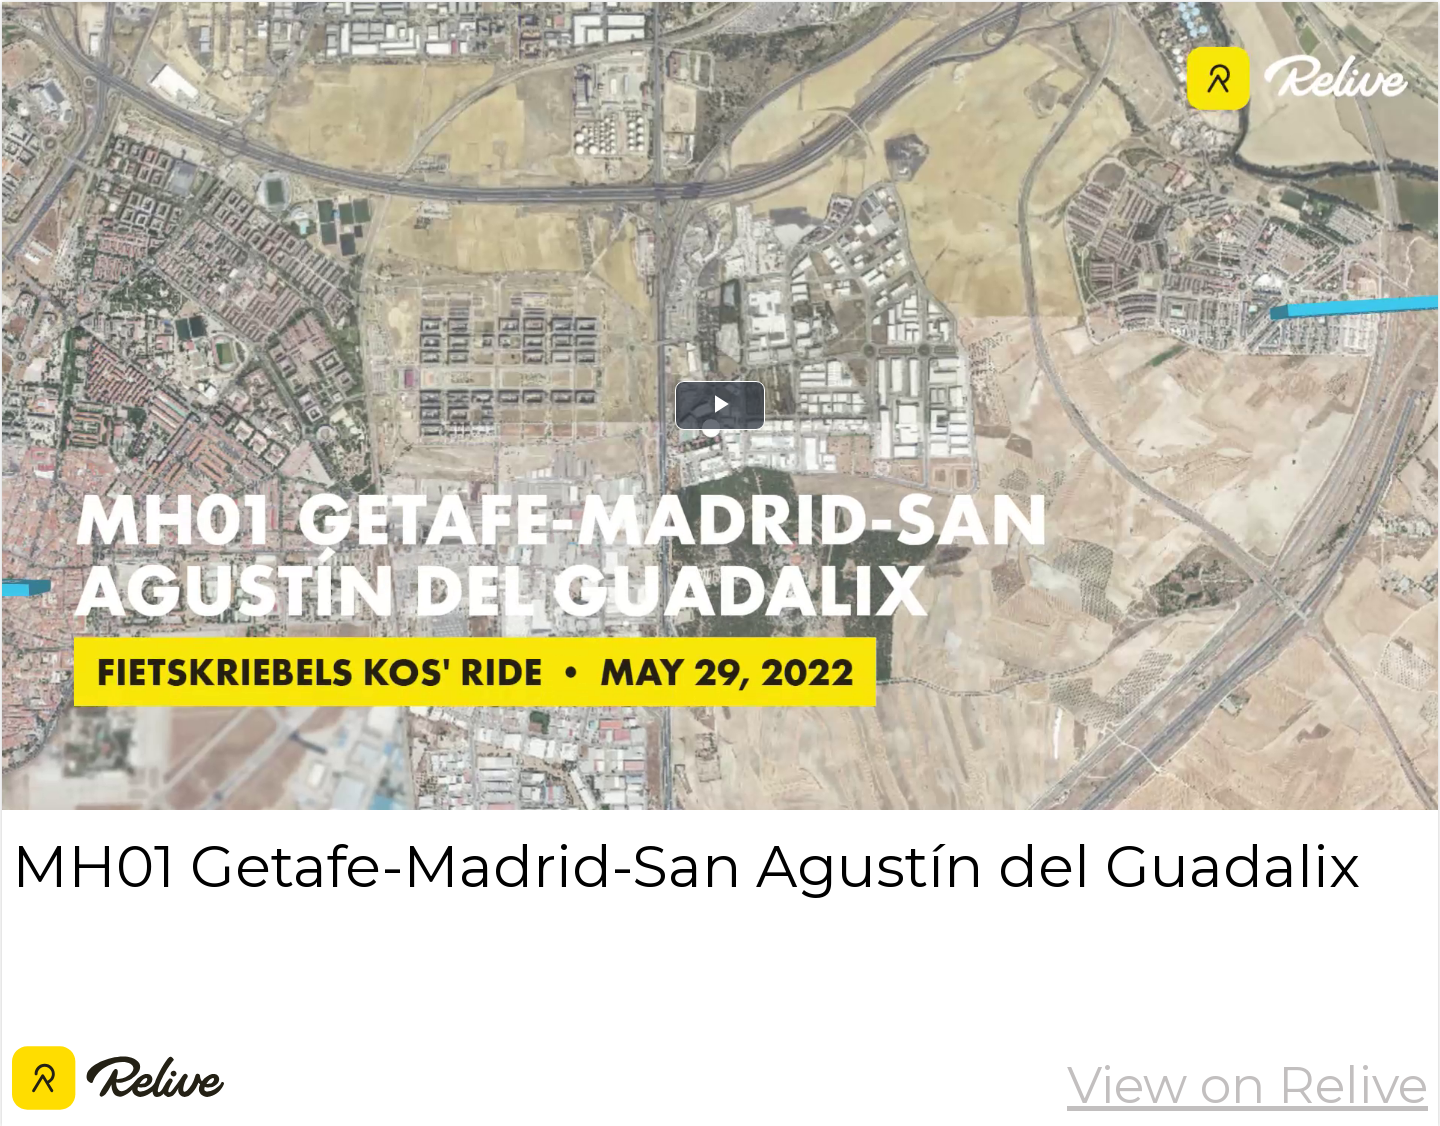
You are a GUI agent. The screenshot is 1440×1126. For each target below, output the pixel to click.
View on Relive (1247, 1085)
